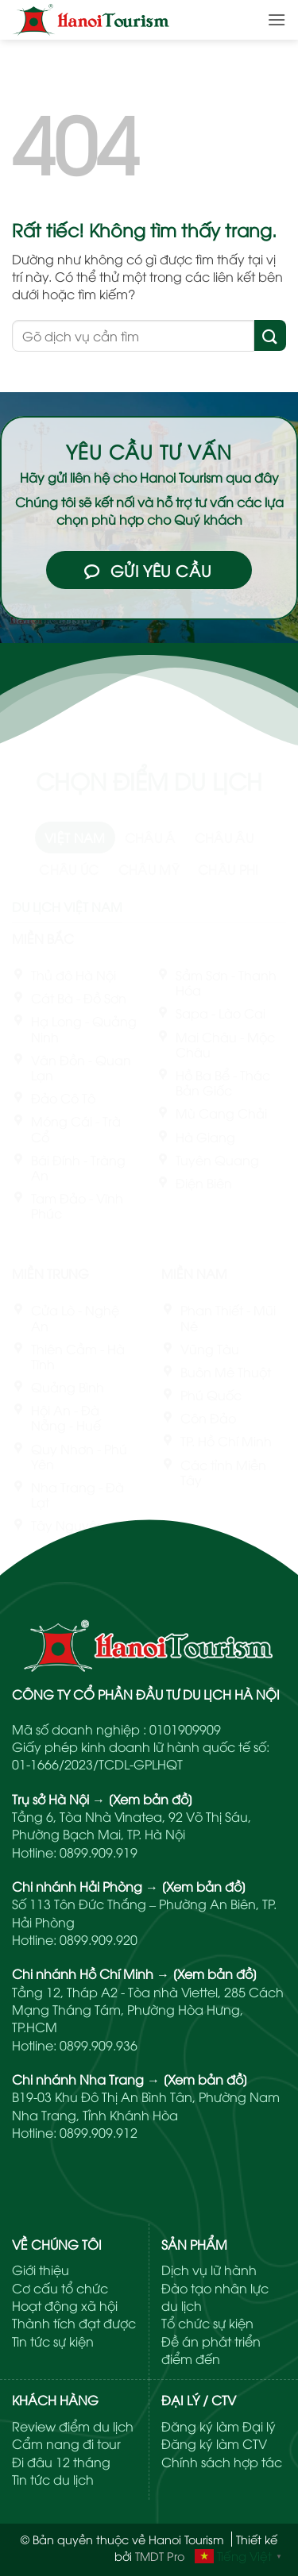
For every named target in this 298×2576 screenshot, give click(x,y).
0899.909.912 (98, 2132)
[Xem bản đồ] (150, 1799)
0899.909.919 (98, 1852)
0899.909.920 (98, 1939)
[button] (276, 19)
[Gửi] (270, 335)
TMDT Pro (159, 2555)
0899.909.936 (98, 2045)
